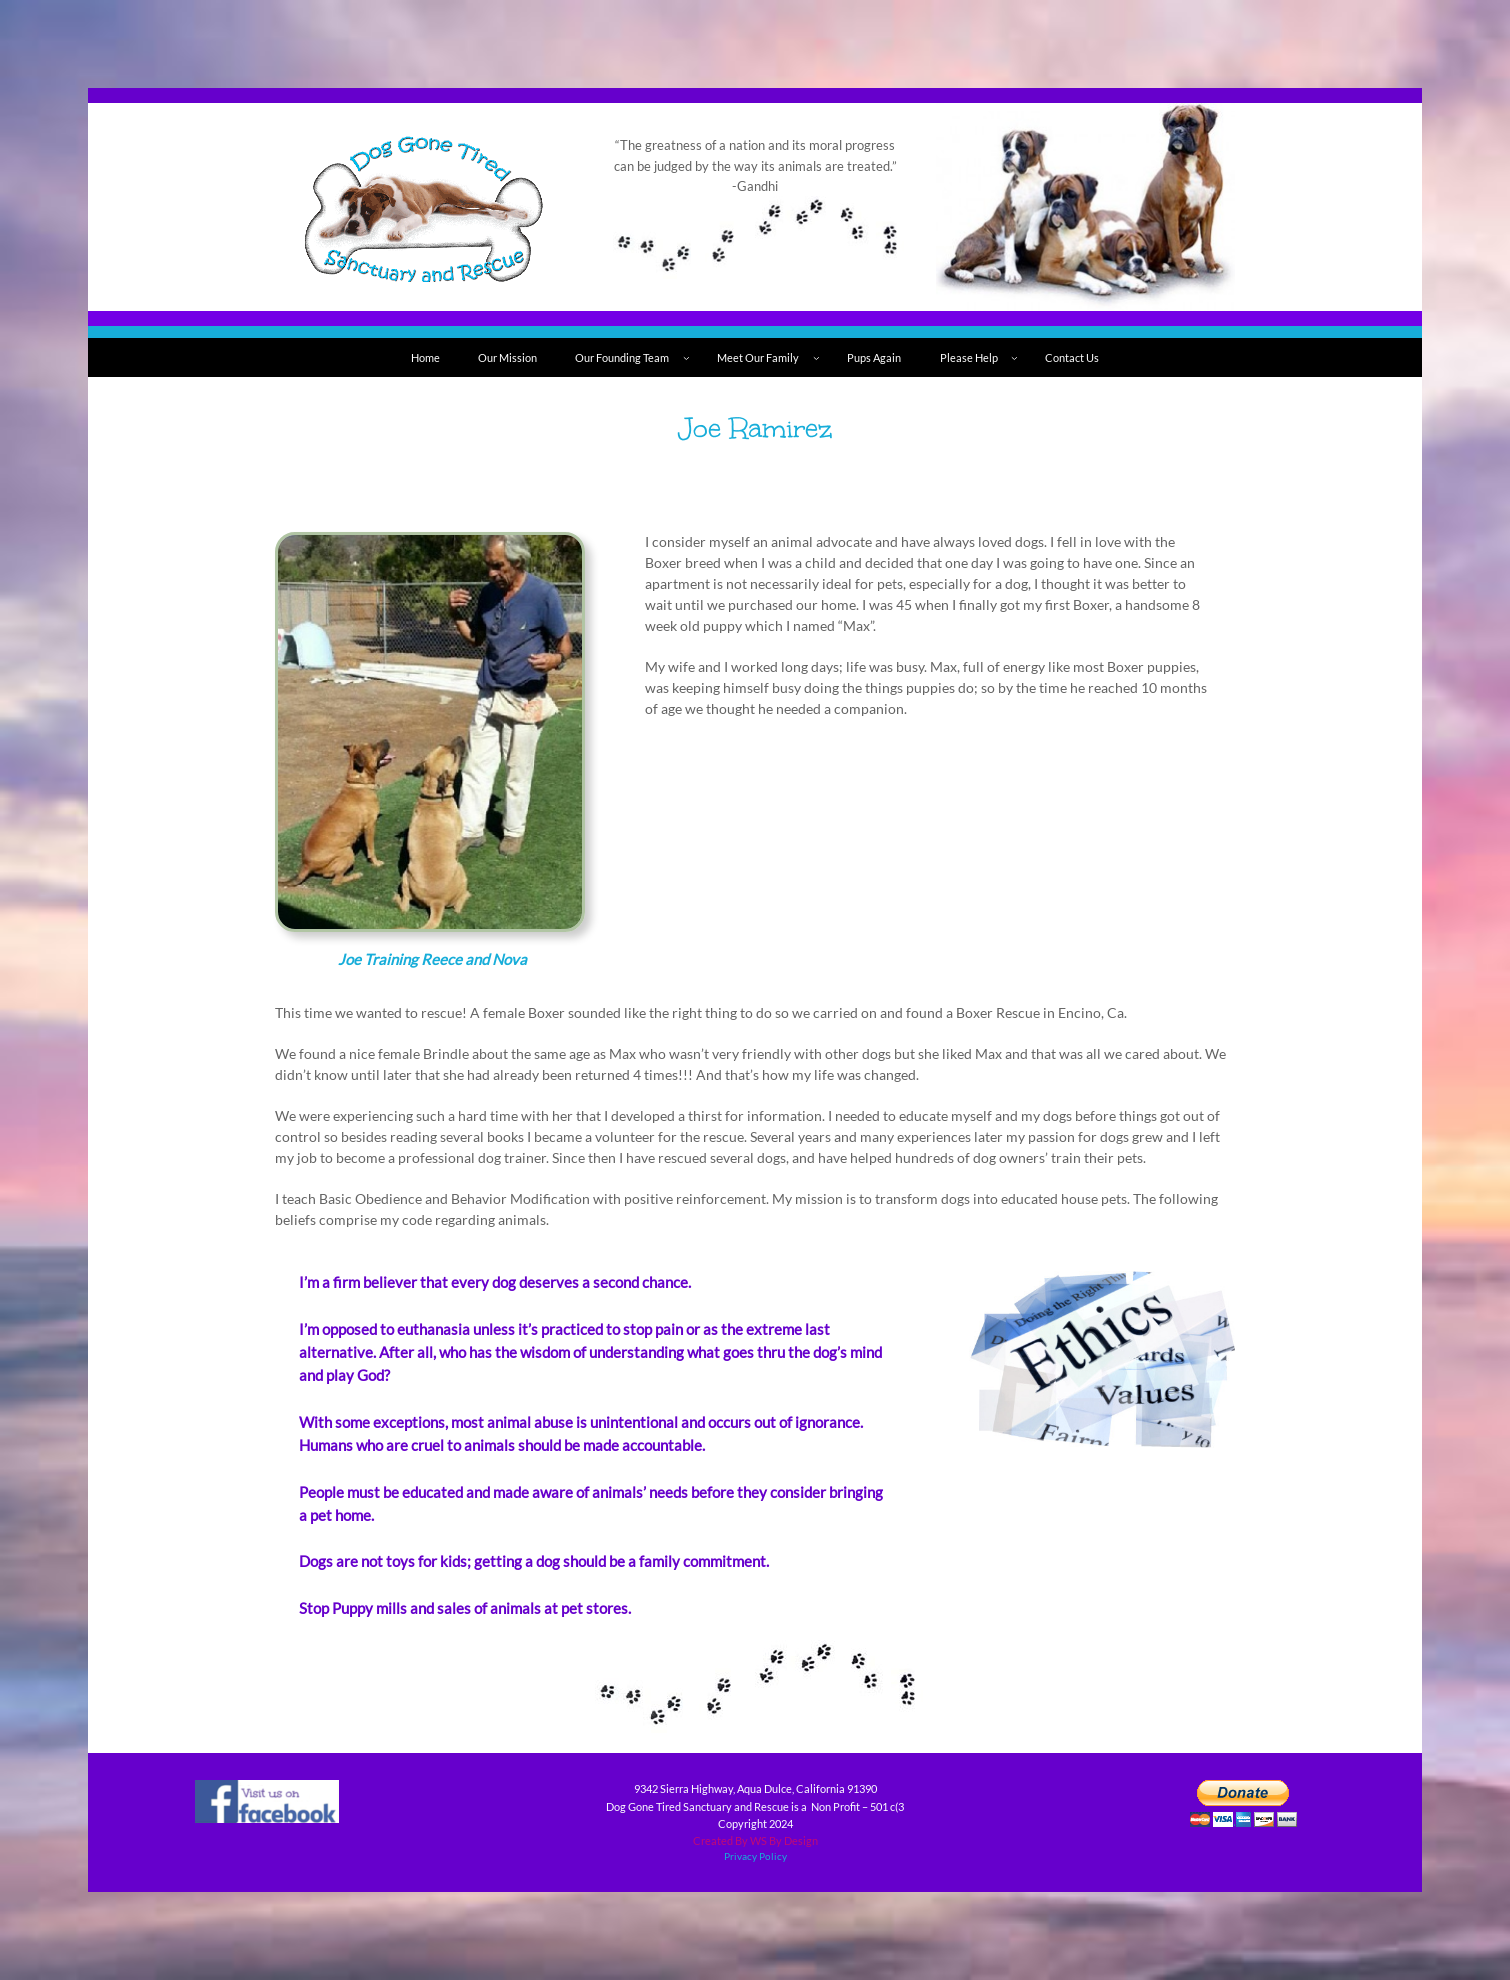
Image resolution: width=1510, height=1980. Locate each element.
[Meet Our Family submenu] (816, 357)
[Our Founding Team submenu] (686, 357)
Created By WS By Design (755, 1840)
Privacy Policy (755, 1856)
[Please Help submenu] (1014, 357)
